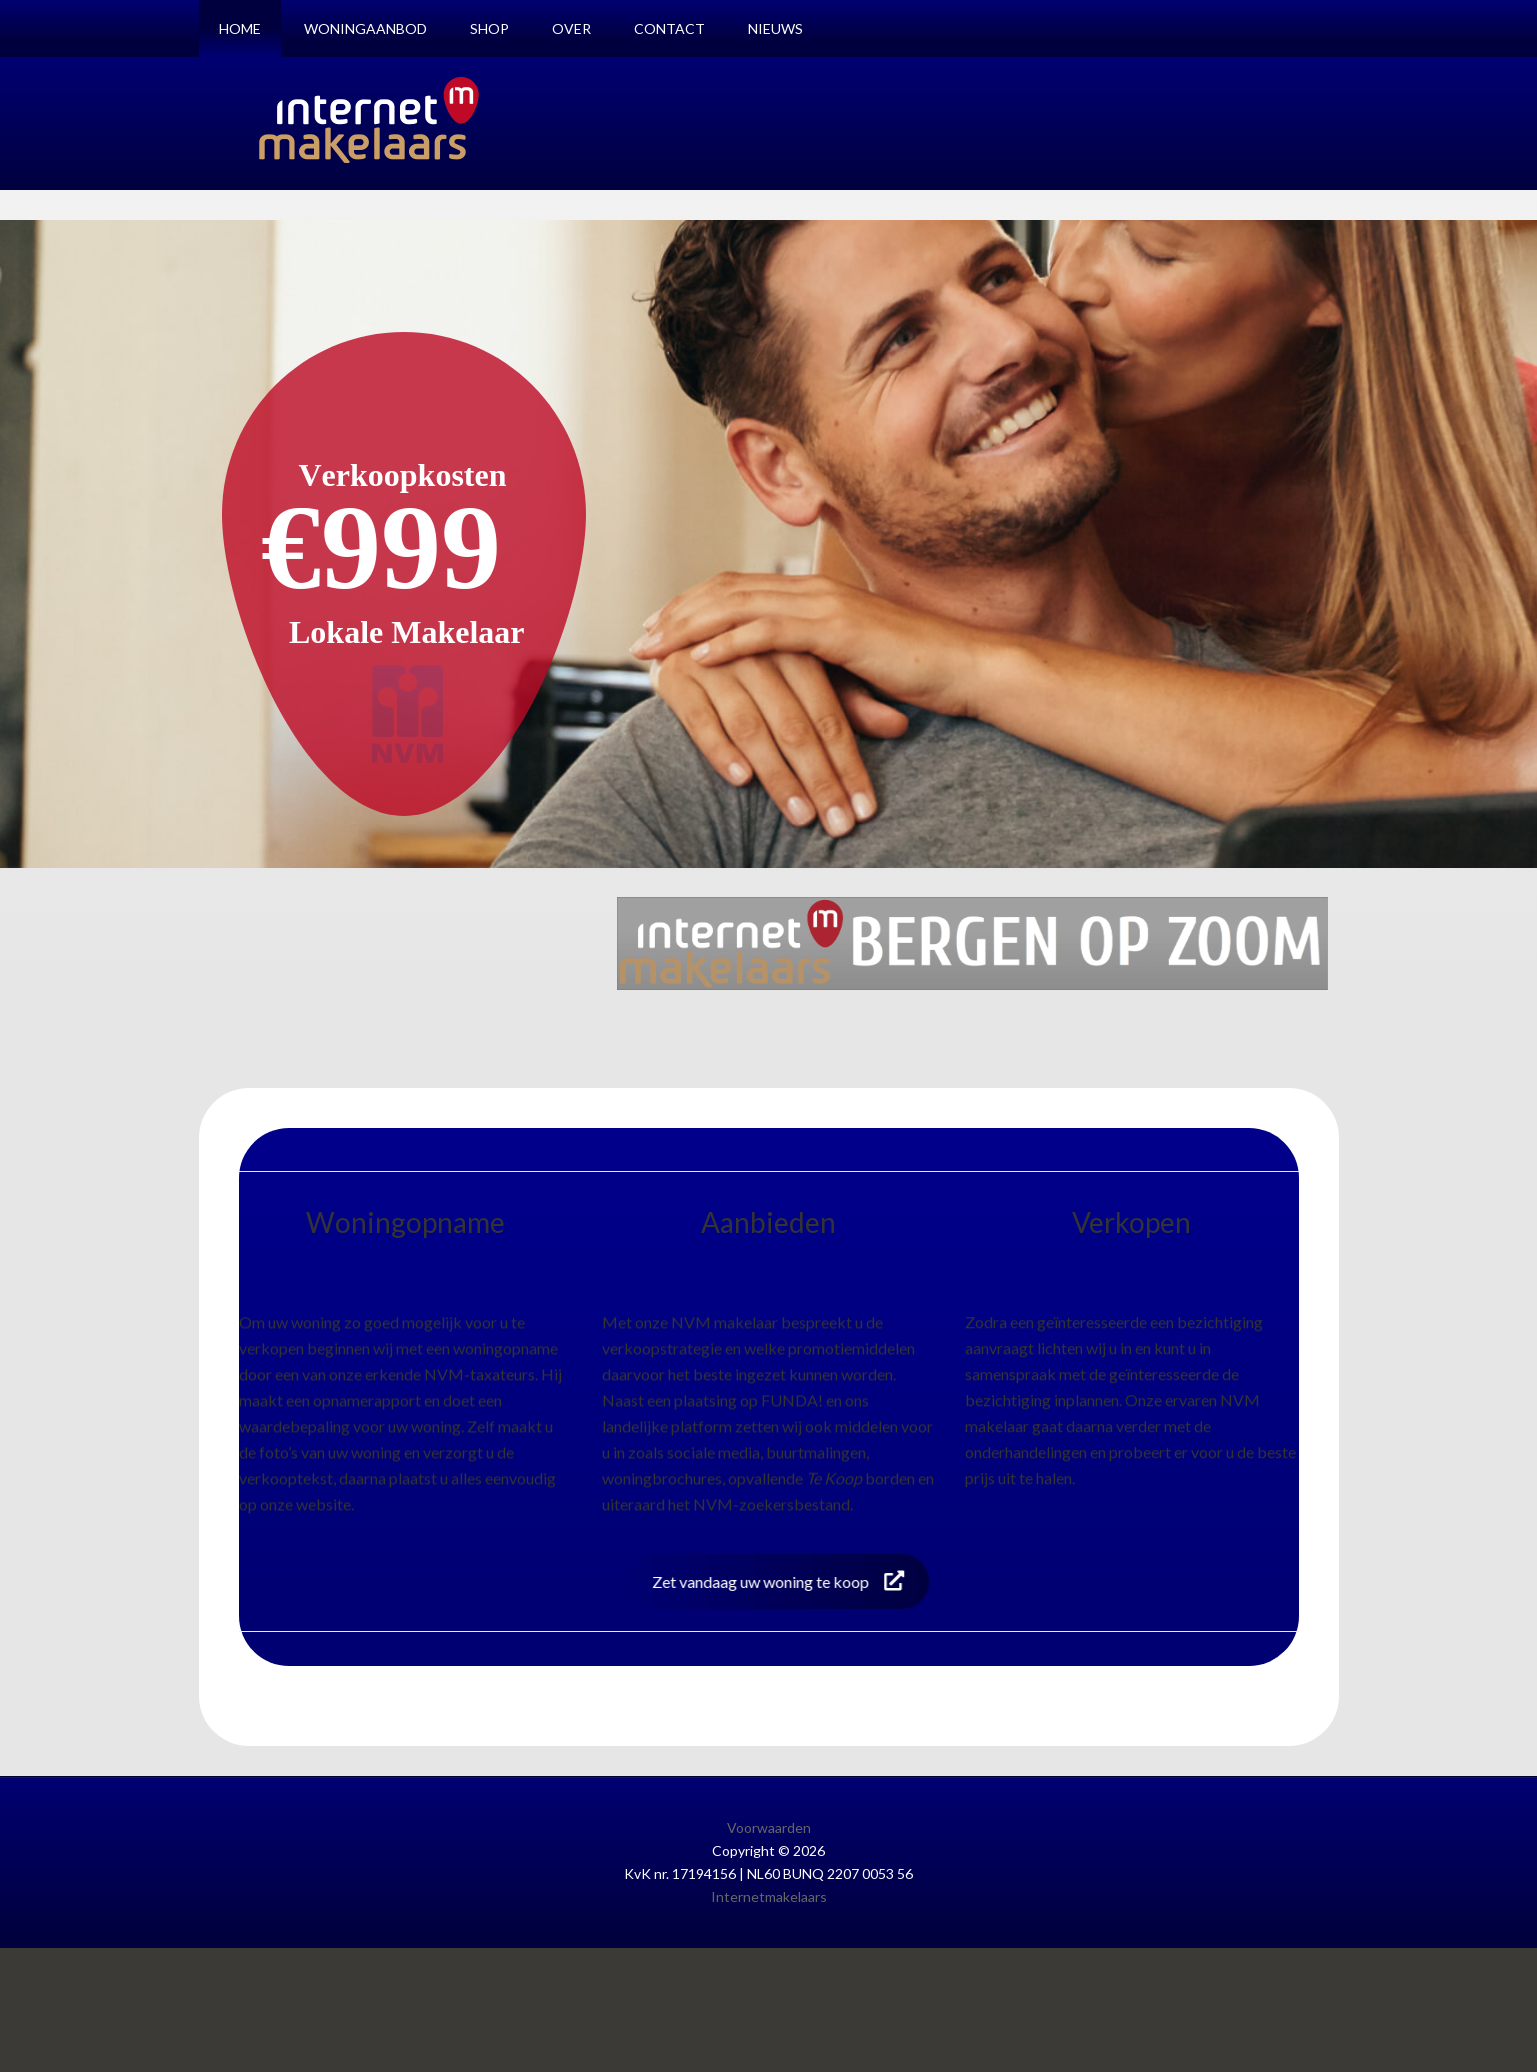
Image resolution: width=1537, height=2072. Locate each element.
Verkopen (1131, 1222)
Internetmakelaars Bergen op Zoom (369, 120)
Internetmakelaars (769, 1896)
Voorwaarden (769, 1827)
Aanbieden (768, 1222)
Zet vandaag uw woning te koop (761, 1581)
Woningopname (405, 1222)
